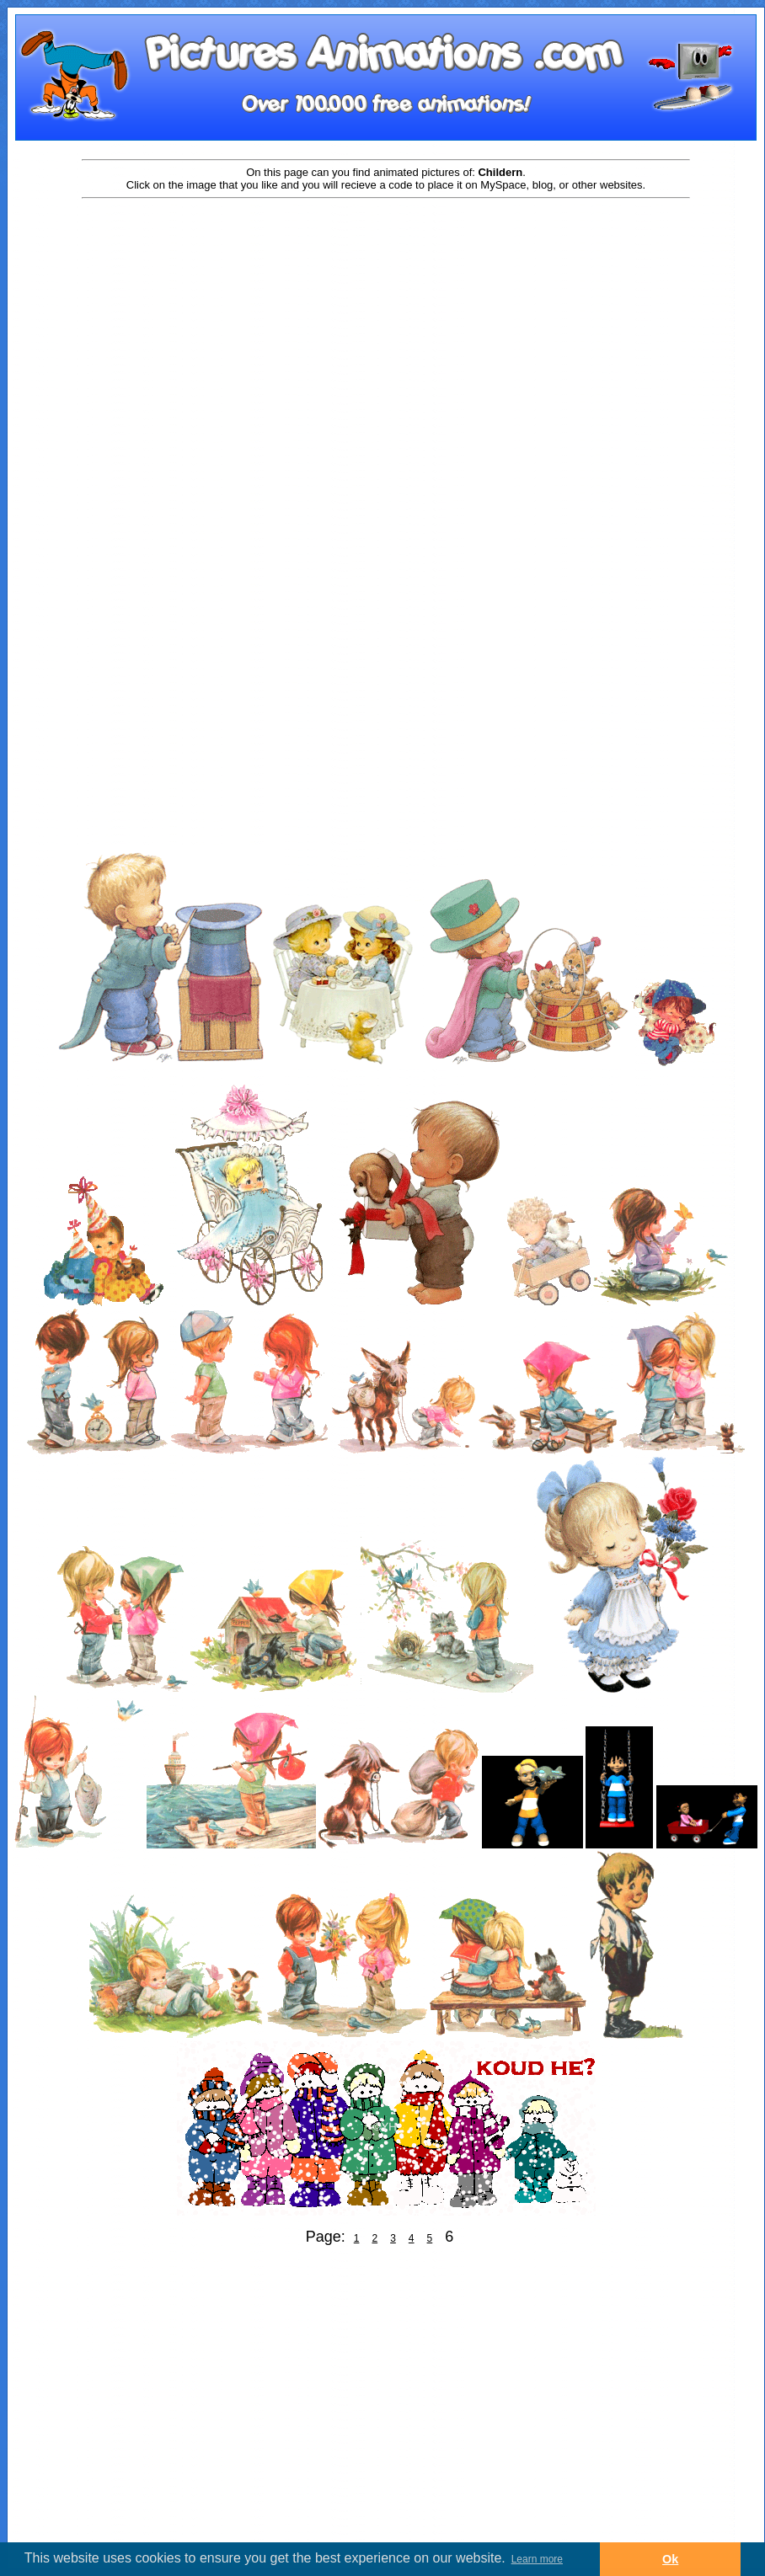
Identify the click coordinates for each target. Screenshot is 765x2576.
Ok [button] (670, 2559)
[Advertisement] (158, 374)
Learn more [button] (537, 2559)
